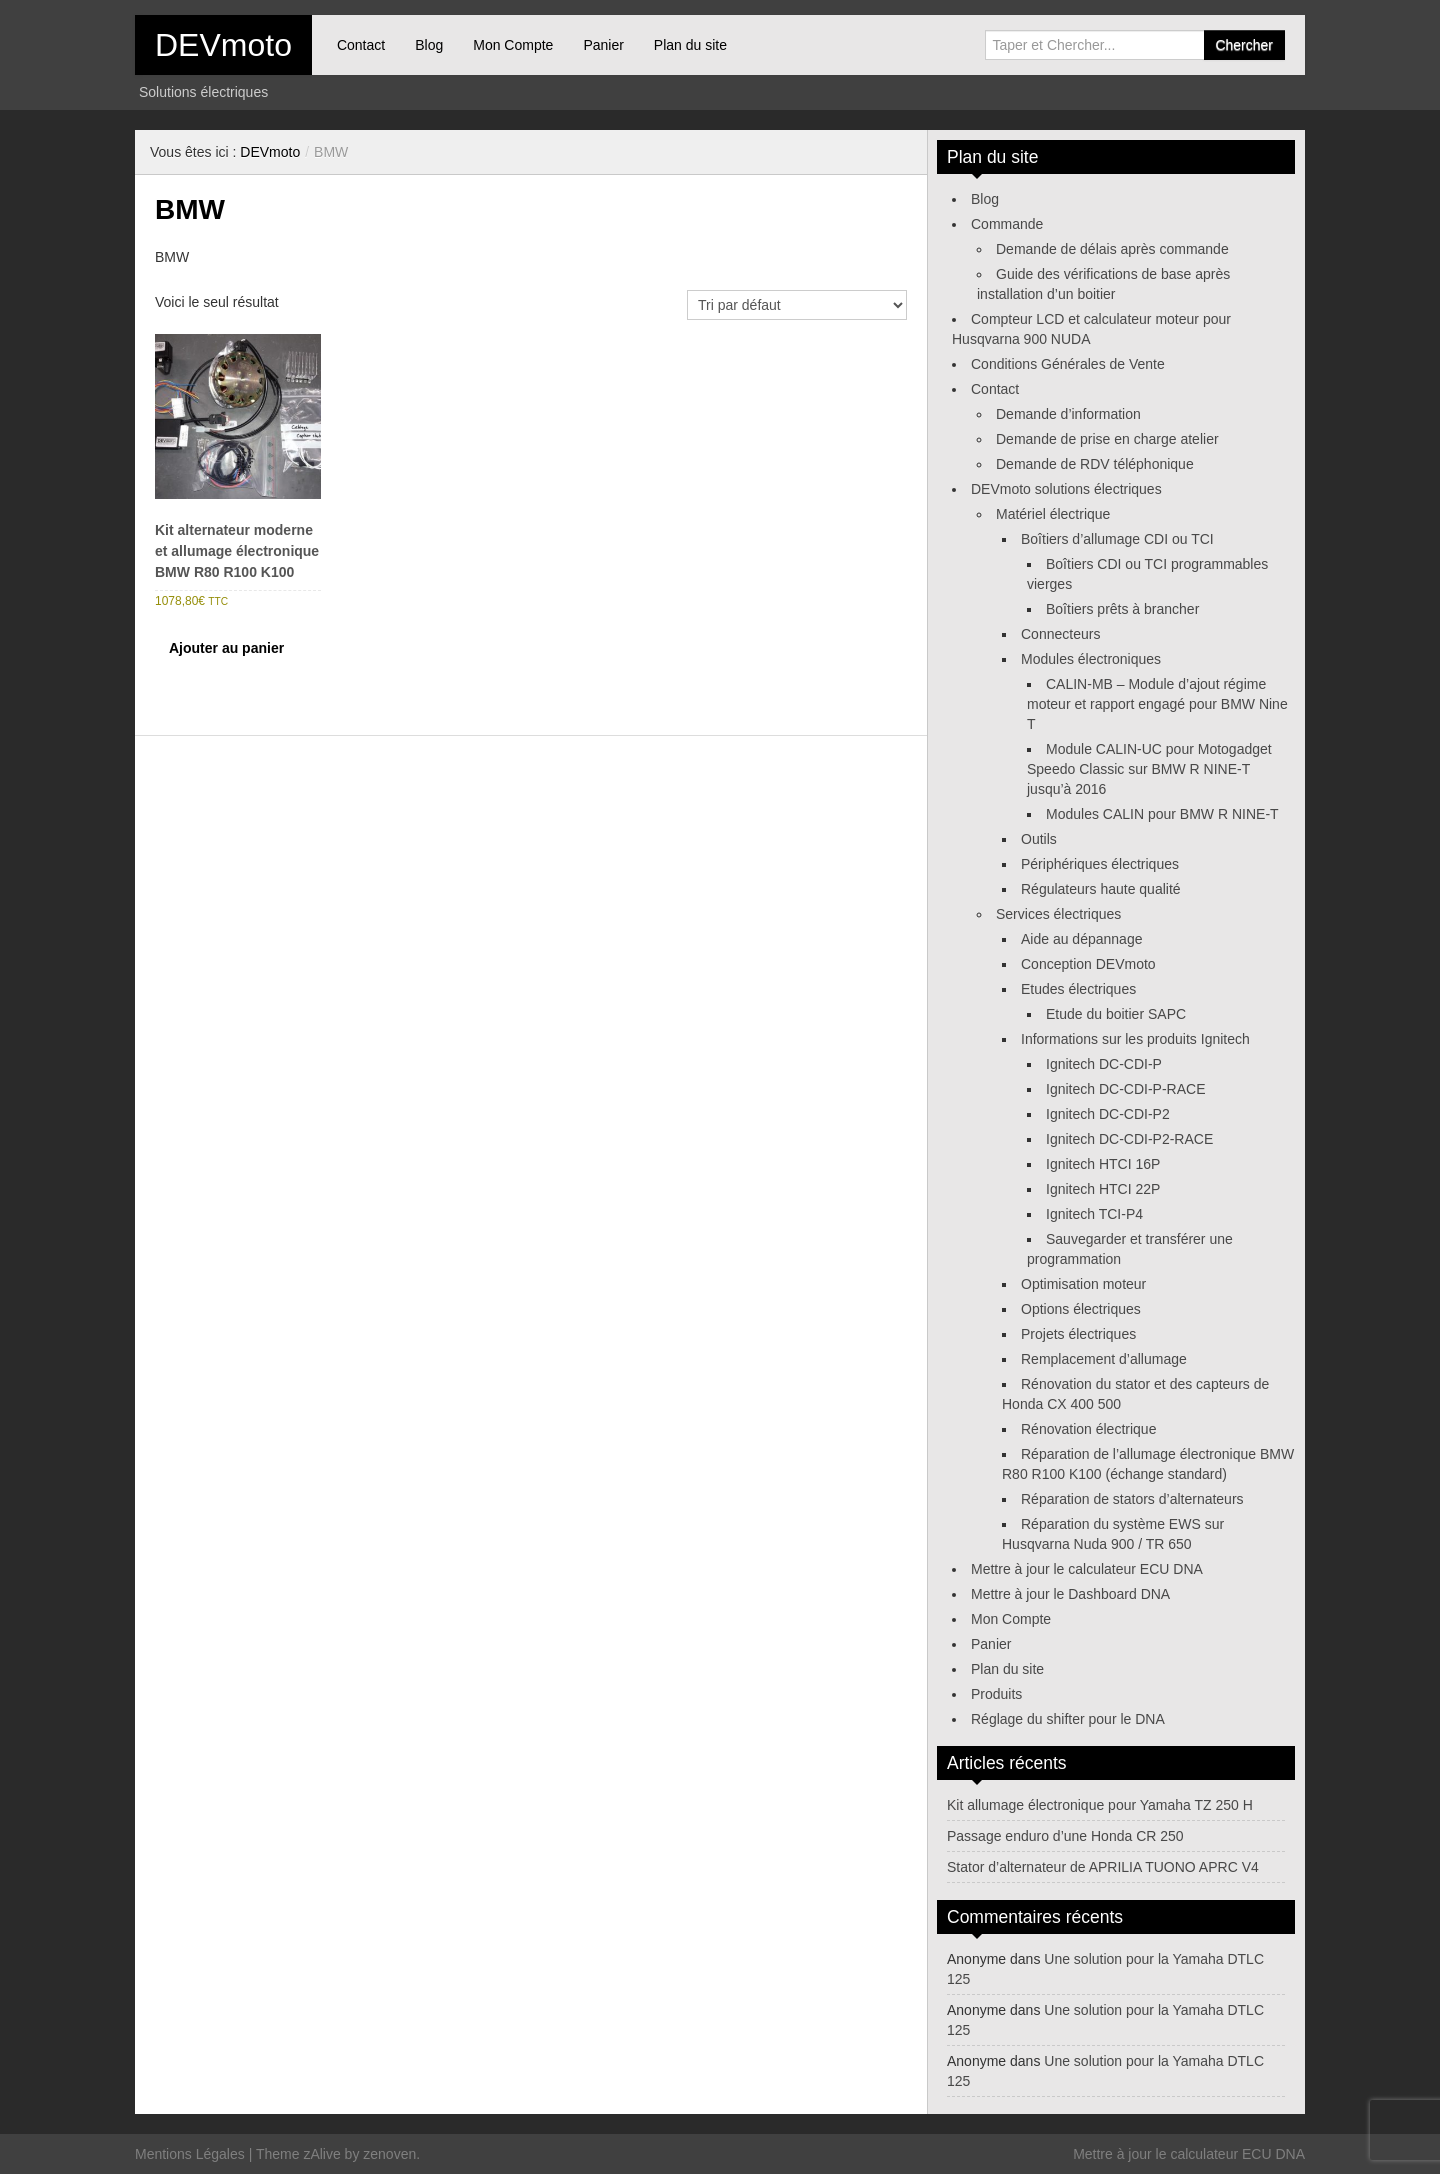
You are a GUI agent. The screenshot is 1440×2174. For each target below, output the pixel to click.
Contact (361, 45)
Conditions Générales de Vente (1068, 364)
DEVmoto (223, 45)
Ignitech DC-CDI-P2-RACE (1129, 1139)
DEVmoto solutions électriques (1066, 489)
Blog (429, 45)
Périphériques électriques (1100, 864)
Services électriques (1058, 914)
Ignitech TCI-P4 (1094, 1214)
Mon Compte (513, 45)
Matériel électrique (1053, 514)
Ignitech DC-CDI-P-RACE (1125, 1089)
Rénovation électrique (1088, 1429)
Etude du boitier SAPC (1116, 1014)
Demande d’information (1068, 414)
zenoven (389, 2154)
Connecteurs (1060, 634)
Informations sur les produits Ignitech (1135, 1039)
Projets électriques (1078, 1334)
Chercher (1244, 45)
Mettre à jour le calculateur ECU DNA (1087, 1569)
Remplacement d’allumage (1104, 1359)
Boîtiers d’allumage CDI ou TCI (1117, 539)
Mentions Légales (190, 2154)
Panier (603, 45)
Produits (996, 1694)
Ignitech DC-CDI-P (1104, 1064)
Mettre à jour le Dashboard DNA (1070, 1594)
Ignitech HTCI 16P (1103, 1164)
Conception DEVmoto (1088, 964)
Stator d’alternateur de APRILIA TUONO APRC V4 (1103, 1867)
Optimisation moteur (1083, 1284)
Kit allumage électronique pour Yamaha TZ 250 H (1100, 1805)
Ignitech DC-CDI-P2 (1108, 1114)
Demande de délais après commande (1112, 249)
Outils (1039, 839)
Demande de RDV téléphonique (1095, 464)
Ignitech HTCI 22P (1103, 1189)
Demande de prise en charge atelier (1107, 439)
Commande (1007, 224)
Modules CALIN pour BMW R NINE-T (1162, 814)
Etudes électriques (1078, 989)
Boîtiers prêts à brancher (1122, 609)
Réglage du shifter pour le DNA (1068, 1719)
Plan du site (690, 45)
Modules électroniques (1091, 659)
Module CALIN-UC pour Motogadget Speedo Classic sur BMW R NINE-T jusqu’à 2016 (1149, 769)
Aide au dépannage (1081, 939)
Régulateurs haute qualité (1101, 889)
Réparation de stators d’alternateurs (1132, 1499)
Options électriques (1081, 1309)
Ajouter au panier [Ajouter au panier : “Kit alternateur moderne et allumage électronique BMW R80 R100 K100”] (226, 648)
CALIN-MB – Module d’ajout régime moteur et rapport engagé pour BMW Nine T (1157, 704)
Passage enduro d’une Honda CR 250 (1065, 1836)
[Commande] (797, 305)
